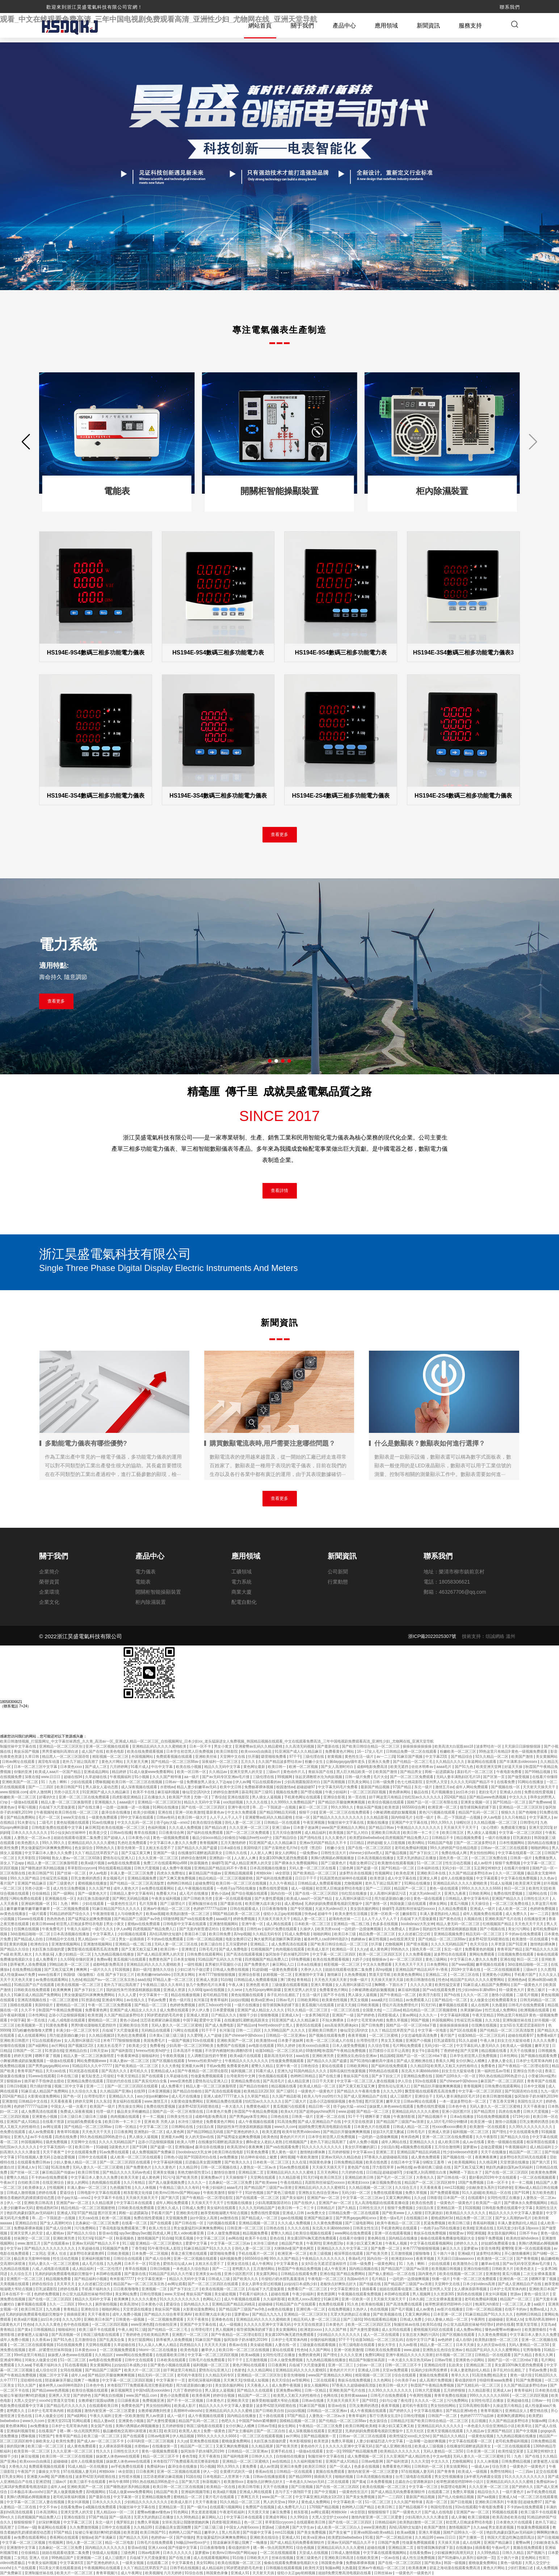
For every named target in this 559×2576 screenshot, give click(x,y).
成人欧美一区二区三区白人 (339, 2528)
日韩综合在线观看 (128, 2259)
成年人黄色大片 (126, 1889)
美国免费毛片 (154, 2041)
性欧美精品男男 (156, 2335)
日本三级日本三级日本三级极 (84, 2117)
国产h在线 (452, 1995)
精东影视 (301, 2512)
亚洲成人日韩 (293, 2213)
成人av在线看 (473, 2142)
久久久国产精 (100, 1889)
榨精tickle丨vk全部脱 (273, 1873)
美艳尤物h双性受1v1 (194, 2173)
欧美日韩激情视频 (498, 2097)
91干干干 (209, 2031)
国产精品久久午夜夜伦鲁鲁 (359, 2092)
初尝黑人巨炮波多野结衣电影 (340, 1889)
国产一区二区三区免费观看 (412, 1777)
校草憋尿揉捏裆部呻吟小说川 (449, 2305)
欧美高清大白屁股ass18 (454, 1747)
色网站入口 (212, 2299)
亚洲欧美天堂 (238, 2401)
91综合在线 (194, 2573)
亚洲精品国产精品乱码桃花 (419, 2152)
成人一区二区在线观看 (381, 2335)
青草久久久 (460, 2376)
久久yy (362, 1950)
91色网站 (181, 2512)
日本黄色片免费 (219, 2112)
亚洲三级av (281, 1828)
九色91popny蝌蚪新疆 (263, 1990)
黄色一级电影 (511, 2563)
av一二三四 (386, 1757)
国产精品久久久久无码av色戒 (126, 2173)
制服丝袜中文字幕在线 (18, 1747)
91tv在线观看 (204, 2041)
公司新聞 (338, 1572)
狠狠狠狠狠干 (379, 2512)
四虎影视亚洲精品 (127, 1797)
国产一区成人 (340, 2467)
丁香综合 (218, 1797)
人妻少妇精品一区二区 (73, 1955)
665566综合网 (414, 1808)
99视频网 (285, 1777)
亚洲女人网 (428, 1879)
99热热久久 (105, 1848)
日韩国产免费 (389, 2543)
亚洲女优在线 (238, 2264)
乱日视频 (479, 2421)
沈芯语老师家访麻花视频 (160, 2021)
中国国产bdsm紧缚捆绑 (258, 2421)
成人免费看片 (46, 1960)
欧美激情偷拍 (536, 2330)
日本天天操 (465, 2345)
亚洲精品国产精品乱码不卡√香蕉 (221, 1868)
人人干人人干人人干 (226, 1818)
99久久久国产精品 (25, 1879)
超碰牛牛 (325, 1914)
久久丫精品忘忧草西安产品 (97, 1853)
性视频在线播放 (240, 2203)
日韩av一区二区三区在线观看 (504, 1848)
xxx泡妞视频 (233, 1803)
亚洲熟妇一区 (220, 1858)
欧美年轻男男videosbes (301, 2132)
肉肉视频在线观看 (291, 1950)
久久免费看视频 (418, 1955)
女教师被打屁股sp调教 (96, 2401)
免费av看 (104, 1960)
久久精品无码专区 (267, 1934)
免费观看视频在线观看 (174, 1757)
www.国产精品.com (142, 2396)
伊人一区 (14, 2203)
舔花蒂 (246, 1792)
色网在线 (331, 2396)
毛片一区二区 (49, 1818)
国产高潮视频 (334, 1782)
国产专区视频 (301, 1909)
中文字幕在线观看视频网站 (432, 2244)
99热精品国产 (63, 2558)
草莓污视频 (27, 1808)
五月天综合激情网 (287, 1833)
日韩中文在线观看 (93, 2157)
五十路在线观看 (272, 2416)
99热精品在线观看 (384, 2071)
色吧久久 (229, 2421)
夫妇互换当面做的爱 (93, 1899)
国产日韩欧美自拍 (270, 2411)
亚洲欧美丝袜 (206, 1757)
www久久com (285, 2127)
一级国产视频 (179, 2041)
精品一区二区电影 (120, 2543)
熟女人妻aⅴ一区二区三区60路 (76, 1858)
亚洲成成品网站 (97, 1772)
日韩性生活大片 (334, 1853)
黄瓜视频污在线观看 (130, 1960)
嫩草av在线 (490, 2264)
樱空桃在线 (539, 2411)
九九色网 (114, 2264)
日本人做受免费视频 (349, 2046)
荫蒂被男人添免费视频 (28, 1965)
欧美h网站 (416, 1843)
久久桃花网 (488, 2163)
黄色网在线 (377, 2239)
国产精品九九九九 (267, 2315)
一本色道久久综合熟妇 (191, 2269)
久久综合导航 (379, 2046)
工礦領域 (241, 1572)
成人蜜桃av (293, 1904)
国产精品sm (246, 2026)
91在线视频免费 (69, 2345)
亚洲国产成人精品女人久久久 (134, 2010)
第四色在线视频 (470, 2294)
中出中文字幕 (162, 1767)
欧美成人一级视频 (518, 2046)
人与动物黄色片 (130, 1914)
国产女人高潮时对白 (337, 1767)
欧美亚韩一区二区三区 (32, 2452)
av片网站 (58, 2046)
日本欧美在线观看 (172, 2360)
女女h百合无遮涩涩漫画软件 (523, 2026)
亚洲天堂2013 (58, 2421)
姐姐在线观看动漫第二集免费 (78, 1838)
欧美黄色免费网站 (409, 1975)
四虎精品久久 (191, 2345)
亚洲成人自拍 (511, 1792)
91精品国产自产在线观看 (34, 1985)
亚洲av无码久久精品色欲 (341, 2157)
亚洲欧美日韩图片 (323, 2031)
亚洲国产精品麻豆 (32, 1884)
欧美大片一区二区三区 (142, 2370)
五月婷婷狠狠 (339, 2152)
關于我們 (302, 25)
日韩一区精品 (126, 2127)
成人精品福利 (315, 1833)
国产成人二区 (96, 1767)
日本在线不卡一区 (17, 2294)
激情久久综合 (163, 1970)
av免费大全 (316, 2213)
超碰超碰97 (306, 1787)
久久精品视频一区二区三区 (496, 1823)
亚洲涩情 (42, 2482)
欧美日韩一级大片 (193, 1818)
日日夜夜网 (123, 2132)
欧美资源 (392, 1808)
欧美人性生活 (160, 2228)
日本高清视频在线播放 (376, 1858)
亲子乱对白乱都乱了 (283, 1995)
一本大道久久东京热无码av (410, 2360)
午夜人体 (236, 1985)
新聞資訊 (428, 25)
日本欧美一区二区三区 (313, 1924)
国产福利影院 (122, 2051)
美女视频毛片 (114, 1879)
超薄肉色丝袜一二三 (345, 1919)
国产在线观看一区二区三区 (258, 2198)
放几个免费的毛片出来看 (206, 1985)
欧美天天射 (130, 2178)
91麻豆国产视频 (410, 1757)
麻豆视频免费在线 (387, 2183)
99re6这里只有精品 (30, 2355)
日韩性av (254, 1929)
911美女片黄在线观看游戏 (60, 2568)
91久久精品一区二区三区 (308, 2010)
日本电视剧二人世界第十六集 (227, 2477)
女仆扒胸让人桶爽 (471, 2061)
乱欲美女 (456, 2365)
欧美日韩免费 (220, 1934)
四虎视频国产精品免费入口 (407, 1838)
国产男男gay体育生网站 (249, 2117)
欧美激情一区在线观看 (530, 1939)
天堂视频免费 (176, 2218)
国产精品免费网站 (22, 1818)
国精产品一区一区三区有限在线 (433, 1803)
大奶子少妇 (361, 1960)
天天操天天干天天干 (460, 1828)
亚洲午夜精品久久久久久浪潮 (410, 2355)
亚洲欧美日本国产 (543, 2289)
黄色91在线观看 (309, 2026)
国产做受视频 (519, 1777)
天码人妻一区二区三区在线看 (313, 1868)
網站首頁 (260, 25)
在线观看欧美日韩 (171, 2355)
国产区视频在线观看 (169, 2061)
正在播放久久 (155, 1797)
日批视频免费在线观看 (516, 1955)
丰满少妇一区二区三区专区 (78, 2031)
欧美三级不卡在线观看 (97, 2330)
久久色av (547, 1879)
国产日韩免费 (372, 2026)
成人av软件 (483, 1863)
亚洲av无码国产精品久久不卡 (323, 1843)
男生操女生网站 (131, 2107)
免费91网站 (374, 2355)
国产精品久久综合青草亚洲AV (168, 2315)
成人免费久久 (516, 1914)
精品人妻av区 (104, 2421)
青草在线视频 (145, 1833)
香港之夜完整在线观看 (189, 2254)
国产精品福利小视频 (91, 2279)
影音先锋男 (490, 2249)
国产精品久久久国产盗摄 (197, 1848)
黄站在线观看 (332, 2066)
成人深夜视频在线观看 (139, 1787)
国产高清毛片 (274, 2081)
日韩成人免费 (193, 2208)
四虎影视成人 (389, 2015)
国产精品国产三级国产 (103, 2370)
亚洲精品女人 (516, 2411)
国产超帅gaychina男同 (317, 2112)
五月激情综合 (86, 2340)
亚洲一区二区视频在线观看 (107, 1747)
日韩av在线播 (121, 1833)
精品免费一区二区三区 (377, 1934)
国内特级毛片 (402, 1818)
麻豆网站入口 (283, 1965)
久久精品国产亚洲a (116, 2092)
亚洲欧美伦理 (187, 2213)
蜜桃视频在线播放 (93, 1884)
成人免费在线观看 (175, 2010)
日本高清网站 (47, 2512)
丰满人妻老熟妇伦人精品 (440, 1914)
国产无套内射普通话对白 (199, 1929)
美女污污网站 (519, 1929)
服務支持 (470, 25)
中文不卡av (48, 2507)
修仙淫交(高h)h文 (196, 1792)
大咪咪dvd (282, 2249)
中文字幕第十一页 (154, 1995)
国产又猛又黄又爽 (136, 1853)
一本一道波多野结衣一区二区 (463, 2102)
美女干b (418, 2051)
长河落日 (201, 2000)
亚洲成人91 (66, 2213)
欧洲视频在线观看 (535, 2010)
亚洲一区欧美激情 (189, 1813)
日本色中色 (457, 2107)
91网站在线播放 (531, 1782)
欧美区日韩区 (315, 2467)
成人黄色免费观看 (426, 2157)
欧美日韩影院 (227, 1752)
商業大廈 (241, 1592)
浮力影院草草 (383, 2168)
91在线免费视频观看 (493, 2117)
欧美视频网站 (465, 2163)
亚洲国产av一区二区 (324, 2198)
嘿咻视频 (102, 1782)
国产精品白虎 (216, 1828)
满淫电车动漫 (49, 1762)
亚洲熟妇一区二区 (149, 2132)
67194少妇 (522, 2117)
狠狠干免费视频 (508, 1863)
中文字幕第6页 (72, 2563)
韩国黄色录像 (320, 2163)
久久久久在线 (257, 1803)
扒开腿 (253, 1757)
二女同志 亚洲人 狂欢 (49, 2254)
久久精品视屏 (103, 2203)
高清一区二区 (437, 2502)
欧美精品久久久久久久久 (466, 2213)
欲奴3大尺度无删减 (389, 2132)
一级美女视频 (133, 2563)
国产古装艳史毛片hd (281, 1848)
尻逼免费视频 (435, 2223)
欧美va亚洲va (262, 2000)
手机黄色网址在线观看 (302, 1797)
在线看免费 (506, 1782)
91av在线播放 (103, 1823)
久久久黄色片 (336, 1838)
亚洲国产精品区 (500, 2431)
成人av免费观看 (41, 2132)
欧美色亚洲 (405, 1873)
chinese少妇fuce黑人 (366, 1853)
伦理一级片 (425, 1818)
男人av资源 (155, 2416)
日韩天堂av (99, 2051)
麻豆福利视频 (168, 1792)
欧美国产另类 (180, 1797)
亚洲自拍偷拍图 (476, 2269)
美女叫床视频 (496, 2294)
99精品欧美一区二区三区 (70, 1965)
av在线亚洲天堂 (403, 1939)
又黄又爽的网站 (399, 2198)
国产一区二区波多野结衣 (476, 1843)
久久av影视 (408, 2345)
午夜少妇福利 (336, 1792)
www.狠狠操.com (14, 1792)
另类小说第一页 (38, 1889)
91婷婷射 (504, 2188)
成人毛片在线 (93, 2264)
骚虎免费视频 (57, 2142)
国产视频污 (536, 2553)
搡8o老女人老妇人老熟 (264, 2142)
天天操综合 (480, 1904)
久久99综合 (300, 2517)
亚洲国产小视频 (418, 2041)
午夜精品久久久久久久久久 (419, 1828)
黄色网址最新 (254, 1767)
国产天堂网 (469, 2051)
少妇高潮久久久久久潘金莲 (427, 2517)
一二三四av (391, 2010)
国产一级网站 (64, 1894)
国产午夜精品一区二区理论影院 (524, 2066)
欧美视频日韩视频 (447, 2269)
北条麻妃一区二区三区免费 (231, 2183)
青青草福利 (219, 2000)
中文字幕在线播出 (429, 2411)
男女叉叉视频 (392, 2041)
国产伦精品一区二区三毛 (413, 1762)
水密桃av (167, 1787)
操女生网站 (287, 2426)
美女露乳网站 (267, 2274)
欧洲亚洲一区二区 (443, 1808)
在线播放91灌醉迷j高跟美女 (200, 1853)
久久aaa (24, 2365)
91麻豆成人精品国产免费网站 (487, 1985)
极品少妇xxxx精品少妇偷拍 (214, 1838)
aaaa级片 (127, 1803)
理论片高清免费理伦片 (400, 2005)
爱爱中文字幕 (210, 2021)
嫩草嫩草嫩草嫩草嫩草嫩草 (29, 1909)
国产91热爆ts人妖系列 (456, 2558)
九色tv (76, 1980)
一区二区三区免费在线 (489, 1858)
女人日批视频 (394, 1843)
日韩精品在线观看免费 (299, 2274)
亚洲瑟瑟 (335, 2431)
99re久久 (85, 2305)
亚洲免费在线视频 (205, 2441)
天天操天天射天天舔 (387, 1980)
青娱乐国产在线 (321, 1772)
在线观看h (476, 2198)
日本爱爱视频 (224, 2010)
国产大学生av (303, 2528)
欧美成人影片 (318, 1950)
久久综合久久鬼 (84, 2092)
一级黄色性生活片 (122, 1904)
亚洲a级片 (466, 2254)
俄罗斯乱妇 (125, 2523)
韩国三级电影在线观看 (102, 2335)
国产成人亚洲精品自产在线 (366, 2097)
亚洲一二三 (95, 2086)
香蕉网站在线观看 (65, 2538)
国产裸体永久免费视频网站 (296, 1863)
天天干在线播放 (523, 2051)
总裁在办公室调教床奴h (414, 2482)
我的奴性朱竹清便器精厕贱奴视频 (450, 1929)
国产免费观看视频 (445, 2193)
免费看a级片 (547, 2036)
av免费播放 (229, 2157)
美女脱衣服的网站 (365, 1909)
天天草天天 (66, 2284)
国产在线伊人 (305, 2203)
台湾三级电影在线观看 (357, 2345)
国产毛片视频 (402, 2310)
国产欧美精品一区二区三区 (315, 1873)
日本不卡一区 (135, 2264)
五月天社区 (415, 2431)
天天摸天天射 (259, 2512)
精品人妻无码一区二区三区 (458, 1924)
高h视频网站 (96, 2492)
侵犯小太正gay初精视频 (283, 1914)
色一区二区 (253, 2523)
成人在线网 (480, 2005)
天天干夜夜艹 (54, 2152)
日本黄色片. (335, 2325)
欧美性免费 (9, 1848)
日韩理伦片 (529, 1823)
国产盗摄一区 (367, 1868)
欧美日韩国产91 (69, 1787)
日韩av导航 (444, 2360)
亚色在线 (277, 2239)
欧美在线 (517, 2517)
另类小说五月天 (67, 1792)
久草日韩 (32, 1757)
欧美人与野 (186, 2142)
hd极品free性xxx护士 (256, 1838)
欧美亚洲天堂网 (489, 1767)
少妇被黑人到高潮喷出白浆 (425, 2173)
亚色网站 (529, 2558)
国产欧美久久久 (237, 2163)
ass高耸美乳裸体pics (341, 2026)
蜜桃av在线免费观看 (144, 1924)
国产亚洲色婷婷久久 (243, 2132)
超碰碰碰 (266, 2305)
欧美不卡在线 (144, 1792)
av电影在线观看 (261, 2046)
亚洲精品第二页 (251, 2173)
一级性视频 (193, 1965)
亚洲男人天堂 (60, 2396)
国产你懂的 (185, 2538)
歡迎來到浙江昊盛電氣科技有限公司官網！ (94, 7)
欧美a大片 (289, 2112)
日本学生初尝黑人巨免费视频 (190, 1752)
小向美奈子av (405, 2381)
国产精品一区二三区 (151, 2005)
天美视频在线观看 (15, 2284)
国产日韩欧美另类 (198, 1899)
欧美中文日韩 (231, 1787)
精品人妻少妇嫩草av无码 (197, 1787)
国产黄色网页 (303, 2249)
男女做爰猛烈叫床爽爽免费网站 (47, 1848)
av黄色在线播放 (13, 1914)
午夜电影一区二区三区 (326, 2279)
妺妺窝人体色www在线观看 (391, 2107)
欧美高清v (500, 2517)
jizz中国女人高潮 (204, 2218)
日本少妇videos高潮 (479, 2284)
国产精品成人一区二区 (260, 2218)
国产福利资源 (397, 2462)
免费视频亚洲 (153, 2401)
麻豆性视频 (378, 1939)
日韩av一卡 (540, 2401)
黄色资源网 (326, 2294)
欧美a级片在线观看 (246, 2056)
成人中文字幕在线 (402, 1879)
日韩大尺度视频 (147, 1868)
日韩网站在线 (182, 2127)
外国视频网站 (142, 1757)
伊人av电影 (493, 1818)
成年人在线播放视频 (457, 1879)
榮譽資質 (49, 1582)
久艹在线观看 (25, 2568)
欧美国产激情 (522, 1757)
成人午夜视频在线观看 (196, 1889)
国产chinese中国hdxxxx (244, 2036)
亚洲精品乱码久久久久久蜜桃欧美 (160, 1747)
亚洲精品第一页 (450, 2208)
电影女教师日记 (362, 1863)
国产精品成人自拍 (29, 1939)
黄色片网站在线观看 (249, 2365)
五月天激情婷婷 (233, 1843)
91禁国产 (45, 2436)
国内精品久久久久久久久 (105, 2548)
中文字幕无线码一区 (56, 2147)
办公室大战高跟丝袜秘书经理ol (87, 2294)
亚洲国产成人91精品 (24, 2122)
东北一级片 (423, 1787)
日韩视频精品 (44, 2330)
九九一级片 (550, 2092)
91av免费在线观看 (115, 2152)
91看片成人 (140, 1767)
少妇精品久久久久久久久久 (339, 2335)
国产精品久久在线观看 (255, 2391)
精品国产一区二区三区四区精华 (430, 2183)
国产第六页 (541, 2163)
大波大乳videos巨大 (425, 1894)
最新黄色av (215, 1813)
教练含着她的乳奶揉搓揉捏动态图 (27, 2198)
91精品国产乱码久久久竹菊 (220, 1960)
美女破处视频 (225, 2294)
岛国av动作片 (358, 2279)
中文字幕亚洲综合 (345, 2289)
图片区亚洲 (374, 2102)
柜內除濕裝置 (150, 1602)
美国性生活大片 (530, 2102)
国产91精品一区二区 (510, 1803)
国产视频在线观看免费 (327, 2036)
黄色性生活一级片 (360, 1757)
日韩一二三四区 (249, 2031)
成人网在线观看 (279, 1924)
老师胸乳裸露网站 (512, 2416)
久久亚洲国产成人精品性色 (408, 2457)
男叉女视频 (359, 2000)
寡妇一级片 (142, 1970)
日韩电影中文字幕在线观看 (185, 1924)
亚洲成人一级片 (483, 1909)
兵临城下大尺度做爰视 (57, 1808)
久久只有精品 (515, 1818)
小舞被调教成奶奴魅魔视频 (395, 1813)
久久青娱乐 (44, 1955)
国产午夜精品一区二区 (398, 1995)
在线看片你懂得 (545, 1777)
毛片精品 (379, 2279)
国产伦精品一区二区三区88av (175, 1762)
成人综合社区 (46, 2370)
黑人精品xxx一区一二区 (97, 1939)
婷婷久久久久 (467, 2244)
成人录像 (458, 2517)
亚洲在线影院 (238, 1797)
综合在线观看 (405, 2376)
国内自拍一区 (281, 1894)
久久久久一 (428, 2015)
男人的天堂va (274, 2502)
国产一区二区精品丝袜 (394, 2538)
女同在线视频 (71, 2370)
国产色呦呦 (528, 1813)
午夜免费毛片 (53, 1929)
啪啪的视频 (344, 2477)
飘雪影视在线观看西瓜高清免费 (93, 1950)
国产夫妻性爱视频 (270, 1899)
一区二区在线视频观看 (502, 1970)
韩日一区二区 (515, 1889)
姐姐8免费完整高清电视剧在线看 (325, 2127)
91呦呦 (44, 1858)
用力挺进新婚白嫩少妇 (393, 1899)
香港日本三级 (195, 1934)
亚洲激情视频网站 (224, 1924)
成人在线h (464, 2340)
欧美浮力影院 (430, 1995)
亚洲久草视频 (322, 1985)
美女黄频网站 (547, 1757)
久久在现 (299, 2163)
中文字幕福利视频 (455, 2015)
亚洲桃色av (517, 1980)
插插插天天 (323, 2477)
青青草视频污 (491, 2411)
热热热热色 (56, 1919)
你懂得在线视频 (13, 2046)
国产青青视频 (527, 2259)
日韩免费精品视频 (349, 2163)
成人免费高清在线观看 (289, 1944)
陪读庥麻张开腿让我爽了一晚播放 (72, 2381)
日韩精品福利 (386, 2523)
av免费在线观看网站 (158, 1889)
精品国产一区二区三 (411, 1889)
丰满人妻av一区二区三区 (129, 2061)
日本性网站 (37, 2015)
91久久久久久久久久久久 (322, 2147)
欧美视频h (153, 2573)
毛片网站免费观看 (407, 2046)
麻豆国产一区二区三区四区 (502, 2081)
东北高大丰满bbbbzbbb (420, 2071)
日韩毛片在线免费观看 (527, 2005)
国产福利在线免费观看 (205, 1833)
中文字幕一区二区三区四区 (521, 1833)
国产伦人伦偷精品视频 (456, 2497)
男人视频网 (422, 2294)
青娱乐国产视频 (27, 1752)
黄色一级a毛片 (391, 2218)
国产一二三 (221, 2269)
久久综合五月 (406, 2188)
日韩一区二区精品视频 (205, 1939)
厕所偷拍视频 (106, 2305)
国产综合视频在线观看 (250, 1894)
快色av (310, 1914)
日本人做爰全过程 (50, 2416)
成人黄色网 (379, 1950)
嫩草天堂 (542, 2046)
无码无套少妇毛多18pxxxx (517, 2228)
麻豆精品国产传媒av (205, 1873)
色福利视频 (157, 1828)
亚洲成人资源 (207, 1980)
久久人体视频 (145, 2188)
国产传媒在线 (370, 2284)
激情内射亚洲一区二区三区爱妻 (110, 2411)
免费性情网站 (501, 2472)
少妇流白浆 (205, 2127)
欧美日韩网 (354, 2426)
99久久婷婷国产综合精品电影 (454, 1848)
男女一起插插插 (132, 1939)
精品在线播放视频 (186, 1995)
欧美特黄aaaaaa (354, 2396)
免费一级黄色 (214, 2431)
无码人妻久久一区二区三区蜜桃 (177, 2026)
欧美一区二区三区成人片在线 (330, 2041)
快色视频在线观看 (274, 2076)
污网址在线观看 (186, 2031)
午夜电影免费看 (509, 1772)
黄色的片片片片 (293, 2137)
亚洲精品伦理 (435, 2365)
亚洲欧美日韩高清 (386, 1833)
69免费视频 (301, 1960)
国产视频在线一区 (506, 1787)
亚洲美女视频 (164, 2173)
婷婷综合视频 (224, 2396)
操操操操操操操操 (418, 1747)
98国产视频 (420, 2021)
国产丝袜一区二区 (72, 1873)
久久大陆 (493, 2021)
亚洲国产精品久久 (507, 1899)
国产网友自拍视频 (109, 2396)
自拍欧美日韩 (29, 2183)
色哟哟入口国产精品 (358, 2507)
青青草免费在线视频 (451, 2396)
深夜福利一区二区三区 (220, 1762)
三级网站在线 (536, 1894)
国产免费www (540, 1803)
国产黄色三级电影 (281, 2193)
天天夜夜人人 (258, 2386)
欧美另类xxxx (328, 1929)
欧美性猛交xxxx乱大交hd (409, 2436)
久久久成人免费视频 (185, 1828)
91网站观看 (81, 2421)
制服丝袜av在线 (407, 2325)
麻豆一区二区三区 (314, 1808)
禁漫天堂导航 (380, 1975)
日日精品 (357, 1843)
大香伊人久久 (311, 1970)
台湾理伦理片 (367, 2041)
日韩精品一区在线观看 (282, 1823)
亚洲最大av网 (192, 2066)
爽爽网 (82, 1970)
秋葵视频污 (212, 2482)
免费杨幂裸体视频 (259, 1787)
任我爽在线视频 (27, 1929)
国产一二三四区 (41, 1787)
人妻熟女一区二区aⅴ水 (32, 1838)
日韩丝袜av (383, 2573)
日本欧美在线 (546, 2391)
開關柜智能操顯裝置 (158, 1592)
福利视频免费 (231, 2259)
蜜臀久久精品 (262, 2066)
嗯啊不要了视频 (48, 2056)
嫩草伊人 (209, 2350)
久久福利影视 (274, 2299)
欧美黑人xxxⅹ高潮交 (305, 2299)
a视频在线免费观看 (101, 2507)
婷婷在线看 (48, 2193)
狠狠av (87, 2538)
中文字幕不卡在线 (109, 2198)
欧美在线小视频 (189, 1767)
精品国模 (387, 2056)
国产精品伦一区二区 (451, 2000)
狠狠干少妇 (308, 1813)
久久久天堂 (420, 2462)
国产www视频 (462, 1965)
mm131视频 (453, 2188)
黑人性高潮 (231, 2533)
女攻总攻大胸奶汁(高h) (421, 2335)
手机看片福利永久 (96, 2289)
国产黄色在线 (450, 1919)
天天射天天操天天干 (539, 1787)
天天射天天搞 (263, 2573)
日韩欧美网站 (480, 1894)
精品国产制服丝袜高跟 (367, 2360)
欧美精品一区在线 (497, 2193)
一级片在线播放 (498, 1838)
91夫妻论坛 (27, 1823)
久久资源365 (444, 2294)
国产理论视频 (311, 1792)
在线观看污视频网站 (226, 2507)
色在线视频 (379, 2310)
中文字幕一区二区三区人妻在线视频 (366, 2081)
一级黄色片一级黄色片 (316, 2092)
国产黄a (24, 2330)
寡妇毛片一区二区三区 (475, 1772)
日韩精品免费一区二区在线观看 (412, 1752)
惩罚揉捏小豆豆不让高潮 (389, 2051)
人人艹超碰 (213, 2036)
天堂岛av (548, 2325)
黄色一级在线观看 (444, 1889)
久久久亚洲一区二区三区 (249, 1828)
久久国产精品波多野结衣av (280, 1762)
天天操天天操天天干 (274, 1919)
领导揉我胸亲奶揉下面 (478, 1808)
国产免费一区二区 (386, 2249)
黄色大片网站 (112, 1762)
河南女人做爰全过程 (41, 2360)
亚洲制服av (184, 2147)
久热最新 (499, 2005)
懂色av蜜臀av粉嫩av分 (503, 2330)
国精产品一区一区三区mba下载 (411, 2026)
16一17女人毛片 (370, 1752)
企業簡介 (49, 1572)
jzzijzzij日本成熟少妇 (301, 2284)
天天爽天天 (232, 2381)
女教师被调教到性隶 (155, 2411)
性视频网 (57, 2188)
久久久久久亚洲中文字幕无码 (268, 2325)
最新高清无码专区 (279, 2056)
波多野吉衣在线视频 (356, 1873)
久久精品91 (419, 2066)
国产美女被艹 (340, 2533)
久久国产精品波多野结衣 (124, 2015)
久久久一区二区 (476, 1995)
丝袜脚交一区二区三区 (32, 2239)
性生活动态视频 (458, 1863)
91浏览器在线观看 (84, 2071)
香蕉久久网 (445, 2061)
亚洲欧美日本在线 (432, 1873)
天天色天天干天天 (529, 1924)
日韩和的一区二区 (429, 2467)
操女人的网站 (286, 1853)
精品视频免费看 (469, 1838)
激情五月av (444, 1787)
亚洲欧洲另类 (323, 2056)
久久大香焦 (170, 2066)
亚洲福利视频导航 (96, 2259)
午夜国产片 (27, 2472)
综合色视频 (305, 2548)
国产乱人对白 (357, 1833)
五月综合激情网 (447, 2147)
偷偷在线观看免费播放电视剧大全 (448, 2239)
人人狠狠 (415, 2213)
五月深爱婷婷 (237, 1944)
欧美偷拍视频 (372, 2305)
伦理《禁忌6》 (312, 1848)
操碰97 (217, 1863)
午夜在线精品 (291, 2183)
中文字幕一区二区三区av (362, 2198)
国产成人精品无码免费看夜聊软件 (398, 2492)
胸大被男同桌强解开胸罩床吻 (278, 1939)
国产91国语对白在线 (522, 2092)
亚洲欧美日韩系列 (490, 2502)
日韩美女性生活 (180, 2117)
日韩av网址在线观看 (18, 1762)
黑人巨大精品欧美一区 (355, 1772)
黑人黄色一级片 (285, 2152)
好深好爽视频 (49, 2523)
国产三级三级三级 (209, 2528)
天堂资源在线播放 (515, 2163)
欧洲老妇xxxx (359, 2183)
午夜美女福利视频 (166, 1899)
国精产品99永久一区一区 (456, 2076)
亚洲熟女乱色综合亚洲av (357, 2056)
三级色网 (346, 1868)
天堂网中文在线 (233, 1757)
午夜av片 (8, 2183)
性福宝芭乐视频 (55, 1879)
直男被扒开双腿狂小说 (223, 1965)
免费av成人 (539, 2310)
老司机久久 (139, 2071)
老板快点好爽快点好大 (338, 2284)
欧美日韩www (43, 1924)
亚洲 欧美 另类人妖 (160, 2122)
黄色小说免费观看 (175, 2396)
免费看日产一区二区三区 (307, 2289)
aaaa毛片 (444, 1767)
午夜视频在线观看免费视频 (360, 2294)
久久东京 (103, 2102)
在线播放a (464, 2548)
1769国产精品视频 (324, 2507)
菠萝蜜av (470, 2147)
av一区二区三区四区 (406, 1960)
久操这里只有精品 (508, 2406)
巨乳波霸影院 (445, 2041)
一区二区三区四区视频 (368, 1792)
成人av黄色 (425, 2310)
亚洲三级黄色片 (309, 2558)
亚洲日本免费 (291, 2467)
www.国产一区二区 (278, 2497)
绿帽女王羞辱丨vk (438, 2163)
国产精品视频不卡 (433, 2117)
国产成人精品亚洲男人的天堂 (248, 1863)
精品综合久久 (489, 2492)
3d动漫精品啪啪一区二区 (30, 1934)
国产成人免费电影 (234, 1950)
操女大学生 (387, 2345)
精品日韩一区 (319, 2107)
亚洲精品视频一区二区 (257, 2223)
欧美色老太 (525, 2269)
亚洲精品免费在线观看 (85, 2081)
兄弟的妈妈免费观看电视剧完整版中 (333, 1904)
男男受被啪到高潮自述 (60, 1752)
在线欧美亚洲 (367, 2558)
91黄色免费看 (57, 2026)
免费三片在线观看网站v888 (165, 1863)
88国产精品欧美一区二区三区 (237, 1914)
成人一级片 (176, 2416)
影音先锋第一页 (130, 1848)
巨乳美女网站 (359, 1782)
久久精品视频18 (102, 2036)
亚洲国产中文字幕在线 (410, 1823)
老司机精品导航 (216, 1995)
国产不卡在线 (334, 1995)
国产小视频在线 (493, 1929)
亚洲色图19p (333, 2244)
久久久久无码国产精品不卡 (472, 1782)
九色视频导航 (121, 2188)
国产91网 (140, 2147)
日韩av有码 (166, 1818)
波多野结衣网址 (489, 2254)
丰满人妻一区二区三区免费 (132, 1873)
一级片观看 (38, 1914)
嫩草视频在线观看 (491, 1965)
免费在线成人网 (454, 1853)
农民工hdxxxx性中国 (215, 2005)
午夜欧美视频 (174, 2056)
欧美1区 (170, 2431)
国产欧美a (433, 2563)
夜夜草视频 (357, 2036)
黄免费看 (250, 2467)
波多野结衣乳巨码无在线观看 (524, 2157)
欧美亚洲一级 (481, 2122)
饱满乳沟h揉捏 (487, 2305)
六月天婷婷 (173, 2573)
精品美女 (500, 2376)
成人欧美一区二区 (513, 1909)
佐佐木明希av (422, 1767)
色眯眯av (358, 1939)
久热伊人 (360, 2310)
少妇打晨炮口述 (521, 2568)
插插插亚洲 (76, 2315)
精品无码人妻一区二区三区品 (317, 2320)
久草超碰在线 (96, 1777)
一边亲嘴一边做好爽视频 (426, 2441)
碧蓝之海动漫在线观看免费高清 (455, 2568)
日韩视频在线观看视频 (284, 2568)
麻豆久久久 (452, 2249)
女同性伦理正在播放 (504, 2198)
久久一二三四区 (62, 2305)
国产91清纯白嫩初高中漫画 (372, 2061)
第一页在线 (357, 1797)
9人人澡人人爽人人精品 (157, 2345)
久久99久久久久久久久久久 (531, 2127)
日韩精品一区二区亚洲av (286, 2036)
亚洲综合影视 (334, 1797)
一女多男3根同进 (316, 2015)
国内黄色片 (427, 2274)
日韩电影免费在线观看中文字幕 (57, 1828)
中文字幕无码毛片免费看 (338, 1787)
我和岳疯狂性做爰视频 (348, 2071)
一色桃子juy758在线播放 (237, 1889)
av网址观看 (52, 2127)
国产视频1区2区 (81, 2046)
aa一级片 (192, 1777)
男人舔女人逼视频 (363, 1995)
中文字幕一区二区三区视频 (24, 2543)
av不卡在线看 (41, 2137)
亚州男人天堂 (437, 1782)
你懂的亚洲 (23, 1772)
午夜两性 (313, 2244)
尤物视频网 (353, 1884)
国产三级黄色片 (334, 1863)
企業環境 (49, 1592)
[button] (44, 268)
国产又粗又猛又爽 (59, 1970)
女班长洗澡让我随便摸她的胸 (186, 2523)
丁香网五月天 (248, 2497)
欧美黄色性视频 (335, 2000)
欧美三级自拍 (212, 1944)
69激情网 (170, 1919)
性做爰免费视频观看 (288, 2061)
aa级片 (540, 2305)
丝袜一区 (303, 1818)
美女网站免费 (126, 2294)
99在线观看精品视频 (115, 1868)
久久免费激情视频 (85, 2528)
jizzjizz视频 (240, 2000)
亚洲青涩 (189, 1950)
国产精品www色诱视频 (488, 1797)
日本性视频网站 (512, 1843)
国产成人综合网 (59, 2228)
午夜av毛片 (501, 2548)
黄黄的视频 (18, 1944)
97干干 (294, 1757)
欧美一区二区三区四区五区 (381, 1955)
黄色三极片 (536, 1990)
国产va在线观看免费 (197, 1919)
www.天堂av (174, 2294)
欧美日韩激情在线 (421, 1980)
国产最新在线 (328, 1747)
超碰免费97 (533, 2502)
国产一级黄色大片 (93, 1894)
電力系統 (241, 1582)
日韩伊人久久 (262, 2457)
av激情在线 (229, 2218)
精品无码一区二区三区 (484, 1934)
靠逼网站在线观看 (482, 1762)
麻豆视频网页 (122, 2391)
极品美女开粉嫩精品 (134, 2112)
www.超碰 (346, 2112)
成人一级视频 (302, 1889)
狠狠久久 (509, 1813)
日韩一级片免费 (358, 1777)
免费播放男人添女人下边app (209, 1782)
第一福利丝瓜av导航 (494, 2071)
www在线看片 (49, 1975)
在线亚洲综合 (53, 2183)
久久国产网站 (320, 2350)
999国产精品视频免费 (360, 2452)
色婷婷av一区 (162, 2538)
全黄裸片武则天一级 (236, 2472)
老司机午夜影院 (190, 2376)
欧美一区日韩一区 (192, 1772)
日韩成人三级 (219, 2279)
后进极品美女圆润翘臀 (203, 2163)
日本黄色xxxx (71, 1767)
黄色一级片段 (180, 2000)
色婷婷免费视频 (543, 1909)
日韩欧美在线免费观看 (32, 1990)
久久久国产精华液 (167, 1777)
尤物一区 (201, 1797)
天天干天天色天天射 (17, 1980)
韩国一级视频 (455, 2563)
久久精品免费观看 (453, 1909)
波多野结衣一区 (489, 1747)
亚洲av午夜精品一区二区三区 (167, 1909)
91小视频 (142, 1777)
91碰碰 (101, 2147)
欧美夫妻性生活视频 (352, 1914)
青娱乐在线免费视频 (430, 2234)
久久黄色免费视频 (328, 2223)
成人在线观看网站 (32, 2036)
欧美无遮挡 (399, 1767)
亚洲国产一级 (164, 1853)
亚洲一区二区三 (341, 2365)
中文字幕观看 (487, 1879)
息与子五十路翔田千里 (293, 2492)
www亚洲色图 (181, 2081)
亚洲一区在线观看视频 (233, 1899)
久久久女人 (548, 1975)
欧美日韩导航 (89, 2173)
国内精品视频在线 (364, 2269)
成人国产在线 (92, 1752)
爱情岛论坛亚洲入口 (119, 1858)
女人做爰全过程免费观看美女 (494, 2000)
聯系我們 (510, 7)
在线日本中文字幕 (406, 2163)
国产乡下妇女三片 (424, 1853)
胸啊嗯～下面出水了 (391, 1985)
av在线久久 (136, 2000)
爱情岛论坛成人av (178, 2264)
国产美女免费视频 (361, 2497)
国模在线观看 (21, 2005)
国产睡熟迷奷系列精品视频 (43, 1868)
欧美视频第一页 (30, 2026)
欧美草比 (525, 2426)
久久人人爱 (127, 1995)
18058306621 (454, 1582)
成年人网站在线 (394, 2142)
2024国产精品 (455, 1797)
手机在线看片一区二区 (257, 2254)
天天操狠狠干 (237, 2178)
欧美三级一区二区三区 (102, 2436)
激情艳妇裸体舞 (543, 1944)
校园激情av (285, 1787)
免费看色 (157, 2046)
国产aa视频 (487, 2497)
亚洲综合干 (424, 2097)
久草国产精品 (258, 2097)
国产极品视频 (396, 1853)
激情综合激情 (225, 2173)
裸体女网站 (438, 1904)
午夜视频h (44, 1813)
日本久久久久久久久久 (30, 1833)
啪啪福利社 (151, 2056)
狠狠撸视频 (270, 2015)
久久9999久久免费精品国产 (293, 1803)
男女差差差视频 (204, 2512)
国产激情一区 (376, 1904)
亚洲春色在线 (222, 2320)
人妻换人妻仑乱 (501, 2061)
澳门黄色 (287, 1980)
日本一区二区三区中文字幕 (36, 1767)
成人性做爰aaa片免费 (18, 1975)
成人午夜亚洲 (335, 2269)
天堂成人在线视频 (314, 2553)
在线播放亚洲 (535, 1919)
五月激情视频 (402, 2254)
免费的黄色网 (309, 2355)
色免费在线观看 (13, 2132)
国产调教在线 (62, 2477)
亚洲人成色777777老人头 (224, 2097)
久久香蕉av (41, 2340)
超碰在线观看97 (521, 2036)
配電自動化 (244, 1602)
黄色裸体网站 (400, 1792)
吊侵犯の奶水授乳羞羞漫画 (283, 2279)
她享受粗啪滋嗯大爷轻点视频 (225, 2213)
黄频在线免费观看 (434, 2376)
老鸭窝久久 (241, 2269)
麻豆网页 (92, 1828)
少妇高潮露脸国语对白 (302, 1782)
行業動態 (338, 1582)
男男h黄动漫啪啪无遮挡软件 (94, 2026)
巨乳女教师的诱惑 (86, 1879)
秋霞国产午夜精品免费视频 (60, 2010)
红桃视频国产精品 (498, 1924)
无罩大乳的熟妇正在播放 (416, 1858)
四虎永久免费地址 (172, 1873)
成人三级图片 (401, 2097)
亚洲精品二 (259, 1944)
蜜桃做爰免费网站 (237, 2441)
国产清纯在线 (311, 1838)
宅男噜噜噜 (532, 2350)
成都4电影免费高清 (372, 1767)
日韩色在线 (280, 2117)
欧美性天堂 (538, 1889)
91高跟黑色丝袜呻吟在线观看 (344, 1879)
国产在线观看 (153, 2076)
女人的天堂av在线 (200, 2137)
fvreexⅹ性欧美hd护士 (153, 2051)
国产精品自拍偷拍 (254, 2086)
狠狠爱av (457, 2234)
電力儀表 (145, 1572)
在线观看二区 (439, 2492)
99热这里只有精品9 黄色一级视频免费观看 (514, 1752)
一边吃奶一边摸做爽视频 (361, 1929)
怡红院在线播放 (354, 1894)
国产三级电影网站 (360, 2223)
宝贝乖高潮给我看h (475, 2406)
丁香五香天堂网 (502, 2102)
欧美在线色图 (377, 2163)
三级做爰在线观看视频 (290, 1985)
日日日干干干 (306, 1879)
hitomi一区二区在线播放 (158, 2350)
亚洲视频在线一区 (60, 1899)
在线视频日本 (417, 2218)
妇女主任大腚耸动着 (514, 2041)
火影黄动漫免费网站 (44, 2097)
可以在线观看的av (267, 1782)
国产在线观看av (56, 2244)
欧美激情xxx (266, 2041)
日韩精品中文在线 (61, 1939)
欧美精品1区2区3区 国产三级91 (269, 2092)
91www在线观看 (31, 1919)
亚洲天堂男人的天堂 (247, 1772)
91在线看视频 (76, 2365)
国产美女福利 (293, 2198)
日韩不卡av (528, 2234)
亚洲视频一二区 (155, 2289)
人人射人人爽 (261, 1853)
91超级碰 (259, 1970)
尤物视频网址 (463, 2462)
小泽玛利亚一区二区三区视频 (151, 2441)
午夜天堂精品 (483, 2015)
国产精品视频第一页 (320, 2436)
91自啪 (226, 1980)
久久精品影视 (377, 1818)
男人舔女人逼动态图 (102, 1787)
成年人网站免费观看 (472, 1787)
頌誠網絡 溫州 (500, 1636)
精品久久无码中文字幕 (222, 1767)
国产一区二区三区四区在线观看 (133, 2086)
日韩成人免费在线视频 (231, 1970)
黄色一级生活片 (537, 2294)
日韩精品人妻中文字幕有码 (132, 1894)
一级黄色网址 (385, 2264)
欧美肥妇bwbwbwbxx (366, 1838)
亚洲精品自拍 (76, 2051)
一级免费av (309, 1853)
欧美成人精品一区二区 (318, 2086)
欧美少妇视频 (144, 1813)
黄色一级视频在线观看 (506, 2142)
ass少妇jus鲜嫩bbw (153, 2097)
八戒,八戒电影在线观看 (67, 2021)
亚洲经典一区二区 (514, 2279)
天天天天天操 (215, 2345)
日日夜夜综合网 (172, 1833)
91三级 (43, 2168)
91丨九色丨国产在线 (524, 2457)
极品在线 (421, 1792)
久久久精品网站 (260, 2370)
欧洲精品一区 (343, 1950)
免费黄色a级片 (258, 2107)
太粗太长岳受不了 (161, 1848)
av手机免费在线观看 (128, 2467)
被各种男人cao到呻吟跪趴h (326, 1939)
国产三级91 (264, 1792)
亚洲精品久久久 (122, 2097)
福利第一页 (485, 2558)
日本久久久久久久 (107, 2502)
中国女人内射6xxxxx (243, 2528)
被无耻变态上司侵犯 (98, 2076)
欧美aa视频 (155, 1914)
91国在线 (193, 2477)
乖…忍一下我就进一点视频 (274, 1808)
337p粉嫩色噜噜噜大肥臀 (33, 2031)
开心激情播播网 (517, 2254)
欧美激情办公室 (466, 2264)
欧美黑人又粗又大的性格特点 (454, 2066)
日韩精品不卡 (443, 1838)
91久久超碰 (468, 2041)
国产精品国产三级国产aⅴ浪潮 (400, 2122)
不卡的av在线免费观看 (523, 1934)
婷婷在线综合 (43, 2284)
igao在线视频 (214, 1990)
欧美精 (468, 2228)
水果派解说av (471, 2010)
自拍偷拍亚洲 (166, 2325)
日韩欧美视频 (368, 2005)
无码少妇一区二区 (457, 1868)
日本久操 (416, 2299)
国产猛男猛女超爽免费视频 (90, 1919)
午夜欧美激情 (308, 2157)
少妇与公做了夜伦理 (396, 2401)
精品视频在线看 (494, 2051)
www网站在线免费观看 (353, 2234)
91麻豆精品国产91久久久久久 (116, 1909)
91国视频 (122, 1970)
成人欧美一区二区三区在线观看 (136, 2157)
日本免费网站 (437, 1965)
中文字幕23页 (437, 1757)
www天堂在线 (75, 1818)
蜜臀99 (507, 2249)
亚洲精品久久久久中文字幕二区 (343, 2249)
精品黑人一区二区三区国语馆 (66, 1757)
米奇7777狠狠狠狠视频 (217, 1975)
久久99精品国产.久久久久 (285, 2031)
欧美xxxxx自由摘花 (257, 1752)
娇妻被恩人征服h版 (33, 2335)
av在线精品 (281, 2462)
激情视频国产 (148, 2239)
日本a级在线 (230, 1848)
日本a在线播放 (309, 1965)
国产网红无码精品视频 (131, 1899)
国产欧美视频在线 (388, 2315)
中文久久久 (518, 1797)
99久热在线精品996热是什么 (502, 2076)
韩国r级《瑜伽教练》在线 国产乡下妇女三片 (99, 1975)
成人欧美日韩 (449, 2142)
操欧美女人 (44, 2441)
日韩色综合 (310, 2066)
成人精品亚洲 (298, 2081)
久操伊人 (307, 1929)
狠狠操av (379, 1960)
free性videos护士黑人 (276, 2026)
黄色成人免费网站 (316, 2502)
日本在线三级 (67, 2076)
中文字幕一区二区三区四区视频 (213, 2355)
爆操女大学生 (49, 2472)
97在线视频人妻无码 (34, 2157)
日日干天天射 (323, 2081)
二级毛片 (46, 1823)
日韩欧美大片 (503, 2269)
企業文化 (49, 1602)
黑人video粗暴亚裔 (189, 2234)
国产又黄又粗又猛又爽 (140, 1950)
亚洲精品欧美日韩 (360, 2178)
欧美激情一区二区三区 (495, 2259)
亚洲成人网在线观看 (256, 2492)
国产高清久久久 (114, 2071)
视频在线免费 (287, 1792)
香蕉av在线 (238, 2345)
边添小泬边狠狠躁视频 (67, 2015)
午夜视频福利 (121, 1777)
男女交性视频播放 (449, 2477)
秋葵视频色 (199, 1863)
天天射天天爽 (137, 1762)
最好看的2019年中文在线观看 (493, 2178)
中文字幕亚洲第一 (152, 2279)
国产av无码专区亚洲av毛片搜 (226, 1777)
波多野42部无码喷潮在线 (489, 1939)
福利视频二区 (242, 2071)
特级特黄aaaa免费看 (496, 2381)
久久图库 (548, 1970)
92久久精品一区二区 (492, 1757)
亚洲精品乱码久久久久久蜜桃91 (320, 2188)
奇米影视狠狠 (300, 2441)
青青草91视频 (68, 2132)
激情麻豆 (334, 1975)
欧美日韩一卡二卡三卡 (421, 1833)
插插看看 (370, 2289)
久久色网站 (382, 2381)
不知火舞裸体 (333, 2021)
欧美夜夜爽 (418, 2568)
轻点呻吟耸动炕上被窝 (259, 2157)
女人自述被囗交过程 (415, 1934)
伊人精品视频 (183, 2436)
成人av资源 (269, 2467)
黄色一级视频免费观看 (171, 1838)
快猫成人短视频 (256, 2381)
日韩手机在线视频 (185, 2568)
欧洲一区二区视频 (304, 1767)
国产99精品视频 (538, 1772)
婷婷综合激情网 (226, 1792)
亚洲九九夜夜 (455, 1894)
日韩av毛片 (285, 2000)
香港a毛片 (356, 2259)
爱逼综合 (67, 2193)
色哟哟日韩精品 (180, 1884)
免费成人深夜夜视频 (77, 2112)
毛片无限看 (148, 1904)
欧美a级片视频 (93, 1863)
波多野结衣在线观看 (450, 1955)
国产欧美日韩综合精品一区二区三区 (371, 1747)
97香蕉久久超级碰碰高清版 (386, 2157)
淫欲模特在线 (31, 2381)
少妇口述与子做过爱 (194, 1970)
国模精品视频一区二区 (298, 2421)
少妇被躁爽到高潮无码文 (454, 2553)
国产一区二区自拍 (271, 2431)
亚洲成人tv (290, 2015)
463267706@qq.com (462, 1592)
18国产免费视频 (471, 2183)
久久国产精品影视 (287, 2097)
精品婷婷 (119, 1772)
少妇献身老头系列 (481, 2188)
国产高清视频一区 (66, 2335)
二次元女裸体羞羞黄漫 (444, 2299)
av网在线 (404, 2168)
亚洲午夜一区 (252, 1924)
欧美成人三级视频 (430, 2447)
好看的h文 (47, 1797)
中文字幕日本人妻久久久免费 (174, 1843)
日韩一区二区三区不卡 (403, 2365)
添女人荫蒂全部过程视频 (261, 2284)
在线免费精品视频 (27, 1970)
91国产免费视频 (529, 2381)
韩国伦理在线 (441, 2507)
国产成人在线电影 (439, 2512)
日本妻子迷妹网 (306, 1828)
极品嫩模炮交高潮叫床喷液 (125, 2431)
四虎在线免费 (510, 2112)
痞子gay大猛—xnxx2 (173, 1823)
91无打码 (429, 2005)
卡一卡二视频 (153, 2117)
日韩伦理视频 (151, 2294)
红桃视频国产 (262, 1950)
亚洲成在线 (485, 2228)
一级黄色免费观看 (103, 1818)
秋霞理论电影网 (454, 2487)
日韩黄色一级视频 (130, 2320)
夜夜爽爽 (256, 2147)
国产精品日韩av (382, 1828)
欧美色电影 (115, 1752)
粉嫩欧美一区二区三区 (458, 1752)
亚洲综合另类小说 (528, 2071)
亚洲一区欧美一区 (385, 1914)
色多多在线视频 (386, 1924)
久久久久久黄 (421, 1985)
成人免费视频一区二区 (365, 2457)
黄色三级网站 (436, 1960)
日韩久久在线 (236, 1853)
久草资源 (499, 1944)
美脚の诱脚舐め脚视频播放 (333, 1858)
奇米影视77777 (122, 2279)
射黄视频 (335, 1757)
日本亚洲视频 (159, 2092)
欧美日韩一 (277, 1767)
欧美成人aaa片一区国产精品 (58, 1772)
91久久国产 (27, 2386)
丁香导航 (138, 2249)
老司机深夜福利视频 (205, 2381)
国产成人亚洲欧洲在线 (415, 2061)
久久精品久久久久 (451, 1762)
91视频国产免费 (115, 2249)
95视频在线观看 (505, 2512)
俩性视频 (287, 2157)
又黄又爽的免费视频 (232, 2447)
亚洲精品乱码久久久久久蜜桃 (92, 1843)
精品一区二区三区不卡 (161, 2457)
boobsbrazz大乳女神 (417, 1924)
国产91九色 (464, 1767)
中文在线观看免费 (524, 2132)
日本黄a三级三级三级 (167, 2036)
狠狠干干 (235, 2193)
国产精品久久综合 (15, 1950)
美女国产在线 (102, 2426)
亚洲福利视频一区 (36, 1904)
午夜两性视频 (420, 2396)
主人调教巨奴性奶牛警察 (207, 2056)
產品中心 (344, 25)
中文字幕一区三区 (424, 2487)
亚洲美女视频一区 (476, 1803)
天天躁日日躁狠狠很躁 (523, 1747)
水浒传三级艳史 (191, 2122)
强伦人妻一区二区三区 (243, 1823)
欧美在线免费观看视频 (145, 1752)
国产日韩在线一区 (452, 2178)
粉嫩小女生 (314, 1762)
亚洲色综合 (90, 2310)
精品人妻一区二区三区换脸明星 (67, 1803)
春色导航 (355, 2102)
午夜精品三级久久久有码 (163, 1985)
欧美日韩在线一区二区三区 (77, 1813)
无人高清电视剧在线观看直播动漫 (382, 2203)
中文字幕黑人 (540, 1818)
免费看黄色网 (96, 2010)
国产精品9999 (300, 2477)
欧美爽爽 (122, 2299)
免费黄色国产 (160, 1960)
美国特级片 (252, 1848)
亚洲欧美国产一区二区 (20, 1782)
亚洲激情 (9, 2102)
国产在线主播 (89, 1808)
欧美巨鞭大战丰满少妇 (263, 1904)
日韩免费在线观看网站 (205, 1955)
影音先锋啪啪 (294, 2376)
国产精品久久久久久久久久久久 (339, 1818)
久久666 (66, 1960)
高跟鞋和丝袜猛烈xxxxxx (415, 1909)
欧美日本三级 (345, 1934)
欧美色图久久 (28, 1843)
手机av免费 (157, 2000)
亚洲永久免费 (379, 1762)
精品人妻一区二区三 (310, 1919)
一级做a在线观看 (24, 1803)
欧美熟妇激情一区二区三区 (188, 1914)
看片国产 (8, 1884)
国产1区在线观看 (464, 2031)
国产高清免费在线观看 (404, 2305)
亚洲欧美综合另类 (134, 2026)
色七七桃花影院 (410, 1782)
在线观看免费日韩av (34, 2163)
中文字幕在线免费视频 (519, 1879)
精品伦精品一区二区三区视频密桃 (226, 1879)
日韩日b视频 (17, 2086)
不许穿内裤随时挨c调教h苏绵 (229, 2051)
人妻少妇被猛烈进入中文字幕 (380, 2441)
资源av (414, 1929)
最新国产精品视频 (376, 1787)
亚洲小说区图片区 (457, 2112)
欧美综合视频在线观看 (386, 1803)
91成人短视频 (501, 1884)
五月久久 (248, 1762)
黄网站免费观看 (482, 1955)
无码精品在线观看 (156, 2031)
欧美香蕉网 (201, 2396)
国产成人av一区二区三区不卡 (101, 2441)
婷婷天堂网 (23, 2056)
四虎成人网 (162, 2234)
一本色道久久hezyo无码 (305, 2482)
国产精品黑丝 (485, 2112)
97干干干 (346, 2340)
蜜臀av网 (523, 2543)
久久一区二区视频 (510, 1873)
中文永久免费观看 (242, 1813)
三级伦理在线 (313, 1757)
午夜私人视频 (396, 2244)
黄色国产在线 (359, 2168)
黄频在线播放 (378, 1823)
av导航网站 (301, 2381)
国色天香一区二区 (454, 1858)
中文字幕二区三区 (154, 2127)
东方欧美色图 (543, 2193)
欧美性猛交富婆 (448, 1985)
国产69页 (369, 2401)
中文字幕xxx (363, 2152)
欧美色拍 (270, 2137)
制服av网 (538, 2421)
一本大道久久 (233, 2107)
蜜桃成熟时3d (47, 2208)
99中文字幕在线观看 (138, 1818)
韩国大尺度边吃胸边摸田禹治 (511, 2538)
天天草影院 (27, 1858)
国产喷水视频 (417, 1944)
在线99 (140, 2092)
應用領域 (386, 25)
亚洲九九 (284, 2071)
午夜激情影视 (104, 1914)
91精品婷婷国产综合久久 (70, 1914)
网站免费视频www (92, 2061)
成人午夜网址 (263, 2264)
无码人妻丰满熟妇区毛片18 (458, 1777)
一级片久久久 (103, 1929)
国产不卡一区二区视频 (185, 2401)
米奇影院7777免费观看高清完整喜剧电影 (140, 2386)
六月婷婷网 (119, 1767)
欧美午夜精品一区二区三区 (399, 2223)
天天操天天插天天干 (329, 2168)
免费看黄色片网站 (340, 1752)
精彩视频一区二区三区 (111, 1757)
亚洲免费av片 (212, 2178)
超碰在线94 (73, 1777)
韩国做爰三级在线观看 (408, 1904)
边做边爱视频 (491, 2147)
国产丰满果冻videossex (518, 1762)
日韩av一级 (174, 1782)
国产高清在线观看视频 (245, 1955)
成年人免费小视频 (364, 2142)
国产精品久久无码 (134, 2538)
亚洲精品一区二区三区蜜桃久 (159, 2244)
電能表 (143, 1582)
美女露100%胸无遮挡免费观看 (284, 1858)
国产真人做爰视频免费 (167, 2183)
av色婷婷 (445, 2340)
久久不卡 (29, 2010)
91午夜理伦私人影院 (165, 2249)
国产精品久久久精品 (449, 2436)
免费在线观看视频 (388, 2193)
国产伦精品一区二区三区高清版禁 (137, 1884)
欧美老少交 (98, 1833)
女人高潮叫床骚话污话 (388, 1894)
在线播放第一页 (165, 2447)
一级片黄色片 (513, 2492)
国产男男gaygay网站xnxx (49, 2066)
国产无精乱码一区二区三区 (479, 2386)
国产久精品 (347, 2208)
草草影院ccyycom (81, 1868)
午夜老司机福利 (232, 2512)
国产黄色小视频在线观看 (170, 2365)
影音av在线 (108, 2234)
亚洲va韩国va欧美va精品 (374, 2533)
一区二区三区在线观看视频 (32, 2345)
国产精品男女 (411, 1772)
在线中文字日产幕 (421, 2340)
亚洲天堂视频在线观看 (445, 2431)
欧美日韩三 (387, 2507)
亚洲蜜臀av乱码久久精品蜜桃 (259, 1747)
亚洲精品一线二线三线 (352, 1924)
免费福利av (156, 2467)
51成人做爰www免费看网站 (152, 1772)
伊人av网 (242, 1782)
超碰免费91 (204, 1884)
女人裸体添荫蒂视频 (471, 2289)
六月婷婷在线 (352, 2173)
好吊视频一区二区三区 (454, 2355)
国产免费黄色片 (257, 1965)
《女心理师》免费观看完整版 (503, 1828)
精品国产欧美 (292, 2244)
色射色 (239, 2370)
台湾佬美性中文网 (241, 2076)
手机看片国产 (525, 1975)
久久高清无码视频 (300, 1747)
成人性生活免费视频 (70, 1889)
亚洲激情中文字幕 (310, 1975)
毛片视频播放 (442, 1792)
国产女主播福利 (241, 2431)
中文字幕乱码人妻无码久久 (478, 2046)
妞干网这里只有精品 (386, 1797)
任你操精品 (41, 1894)
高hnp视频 (242, 1934)
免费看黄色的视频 (480, 1950)
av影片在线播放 (450, 2310)
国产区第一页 (494, 1777)
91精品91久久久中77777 (92, 2066)
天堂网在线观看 (263, 2178)
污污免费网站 (85, 2228)
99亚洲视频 (476, 2234)
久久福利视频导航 (308, 2462)
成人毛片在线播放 (194, 1894)
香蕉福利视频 (484, 2223)
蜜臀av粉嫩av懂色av (154, 2512)
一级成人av (480, 2467)
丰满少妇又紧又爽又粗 (364, 2244)
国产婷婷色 (366, 2015)
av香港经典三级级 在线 (432, 2168)
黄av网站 (409, 2015)
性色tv (443, 1980)
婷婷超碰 (374, 1843)
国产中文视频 (527, 2431)
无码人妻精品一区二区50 (529, 2345)
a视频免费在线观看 (416, 2147)
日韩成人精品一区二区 (411, 2127)
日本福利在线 (428, 1868)
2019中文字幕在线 (466, 1970)
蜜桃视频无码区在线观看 (433, 2330)
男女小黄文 (223, 1747)
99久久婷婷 (287, 2046)
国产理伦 (500, 2132)
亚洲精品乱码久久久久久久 (439, 2426)
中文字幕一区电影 (433, 2031)
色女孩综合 (84, 1848)
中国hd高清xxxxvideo (153, 2391)
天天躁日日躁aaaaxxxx (456, 2259)
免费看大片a (166, 1894)
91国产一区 (104, 2239)
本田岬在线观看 (109, 2274)
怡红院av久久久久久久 (423, 1797)
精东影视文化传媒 (138, 2193)
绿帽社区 (464, 1823)
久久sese (235, 1990)
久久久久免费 (544, 2041)
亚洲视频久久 (105, 1803)
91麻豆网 (332, 2299)
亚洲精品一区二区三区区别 (61, 1747)
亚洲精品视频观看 (239, 1873)
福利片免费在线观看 (281, 1929)
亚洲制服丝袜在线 (203, 1904)
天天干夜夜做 (534, 2107)
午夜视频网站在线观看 (102, 2568)
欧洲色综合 (40, 1944)
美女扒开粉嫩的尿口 (361, 2147)
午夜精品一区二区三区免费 (321, 2426)
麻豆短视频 (30, 2457)
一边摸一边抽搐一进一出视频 (126, 1808)
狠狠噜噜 (423, 2254)
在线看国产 (48, 2431)
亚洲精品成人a (163, 2071)
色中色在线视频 (76, 2325)
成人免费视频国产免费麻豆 (154, 2152)
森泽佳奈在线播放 (116, 1813)
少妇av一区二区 (369, 2365)
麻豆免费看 (281, 2512)
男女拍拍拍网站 (483, 1853)
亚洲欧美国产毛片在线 (503, 1919)
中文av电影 (442, 2457)
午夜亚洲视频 (314, 1823)
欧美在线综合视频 (208, 1823)
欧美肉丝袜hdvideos (523, 2239)
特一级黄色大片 (512, 1990)
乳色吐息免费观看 (133, 1843)
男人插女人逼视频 (267, 1797)
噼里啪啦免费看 (274, 1757)
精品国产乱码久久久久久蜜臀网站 (477, 1980)
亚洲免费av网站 (289, 2391)
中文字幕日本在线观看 (135, 2203)
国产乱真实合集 (112, 2340)
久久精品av (218, 1772)
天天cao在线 (56, 2071)
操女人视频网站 (317, 2386)
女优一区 (333, 2452)
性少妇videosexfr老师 (461, 2152)
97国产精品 (402, 1787)
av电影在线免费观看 (124, 1863)
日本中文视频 (535, 2086)
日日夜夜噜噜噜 (275, 1909)
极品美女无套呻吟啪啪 (32, 2259)
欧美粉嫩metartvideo (154, 1975)
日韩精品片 (326, 2208)
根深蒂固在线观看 (541, 2142)
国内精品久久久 (197, 2305)
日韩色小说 (173, 2157)
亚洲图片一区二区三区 (25, 2279)
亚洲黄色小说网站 (497, 1975)
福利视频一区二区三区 (471, 2132)
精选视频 (75, 2411)
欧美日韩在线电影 (229, 2152)
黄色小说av (220, 1894)
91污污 (168, 2178)
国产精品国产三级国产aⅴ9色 (137, 1919)
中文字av (14, 2249)
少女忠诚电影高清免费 (419, 2036)
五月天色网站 (328, 2173)
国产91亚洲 (518, 1944)
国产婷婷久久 (400, 2411)
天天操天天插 (449, 2543)
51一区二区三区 (430, 1863)
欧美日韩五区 (453, 1833)
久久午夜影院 (487, 2137)
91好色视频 (255, 2193)
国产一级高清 (120, 2517)
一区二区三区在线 (465, 1975)
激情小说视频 (502, 1995)
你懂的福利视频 (323, 2340)
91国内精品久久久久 (311, 2071)
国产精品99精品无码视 (278, 1813)
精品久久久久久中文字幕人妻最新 (516, 2213)
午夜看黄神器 (128, 2056)
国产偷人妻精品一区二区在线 (392, 2274)
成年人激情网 (40, 1792)
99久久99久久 (342, 1808)
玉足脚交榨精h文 (488, 1868)
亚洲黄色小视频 (45, 2117)
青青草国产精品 (510, 1950)
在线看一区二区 (135, 2223)
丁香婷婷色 (449, 2051)
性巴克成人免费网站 (501, 2010)
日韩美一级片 (521, 1858)
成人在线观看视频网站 (212, 2558)
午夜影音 (514, 2502)
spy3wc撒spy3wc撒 (135, 2234)
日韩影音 (434, 2198)
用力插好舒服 (41, 2086)
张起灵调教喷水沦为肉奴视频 (319, 1777)
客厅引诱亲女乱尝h (385, 2416)
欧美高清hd (237, 2147)
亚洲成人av (502, 2391)
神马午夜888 (119, 2482)
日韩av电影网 (158, 2436)
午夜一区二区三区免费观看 (110, 2005)
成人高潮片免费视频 (436, 2381)
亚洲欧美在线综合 (265, 2538)
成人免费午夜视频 (177, 1868)
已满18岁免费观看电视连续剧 (24, 2487)
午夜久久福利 (78, 1929)
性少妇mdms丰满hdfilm (477, 1990)
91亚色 (155, 2264)
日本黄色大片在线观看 (372, 2127)
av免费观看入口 (419, 2000)
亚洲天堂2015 (540, 1828)
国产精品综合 (462, 1757)
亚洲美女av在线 (209, 2274)
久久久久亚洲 (351, 2355)
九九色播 (53, 2310)
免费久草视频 (397, 2021)
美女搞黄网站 (457, 2467)
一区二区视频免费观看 (71, 1909)
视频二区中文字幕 (69, 2086)
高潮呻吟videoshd (188, 2411)
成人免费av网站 (469, 2330)
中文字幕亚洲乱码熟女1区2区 (319, 2497)
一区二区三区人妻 (517, 2305)
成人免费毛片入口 (292, 2507)
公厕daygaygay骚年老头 (346, 1762)
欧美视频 (337, 1833)
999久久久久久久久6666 (481, 1889)
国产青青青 (446, 2472)
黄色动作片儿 (294, 1772)
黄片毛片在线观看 (220, 2497)
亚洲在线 (165, 1813)
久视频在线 (473, 1919)
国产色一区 (72, 2097)
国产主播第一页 (472, 2538)
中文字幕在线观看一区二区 (520, 1853)
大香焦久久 (425, 2178)
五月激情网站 (264, 2269)
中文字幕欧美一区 (348, 2502)
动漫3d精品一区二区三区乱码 (482, 2036)
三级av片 (273, 1772)
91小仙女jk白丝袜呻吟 (68, 1833)
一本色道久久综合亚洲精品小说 (490, 2426)
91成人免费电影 (298, 1934)
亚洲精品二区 (436, 1975)
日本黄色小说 (139, 1838)
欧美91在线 (432, 2325)
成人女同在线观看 (397, 2330)
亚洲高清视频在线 (32, 2000)
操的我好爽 (16, 2447)
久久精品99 (188, 2168)
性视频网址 (384, 1873)
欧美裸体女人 (36, 2188)
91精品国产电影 (441, 1843)
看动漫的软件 (466, 2381)
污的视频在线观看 (222, 2223)
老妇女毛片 (488, 1792)
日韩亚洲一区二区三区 (245, 2228)
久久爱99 (194, 2036)
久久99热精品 (187, 2517)
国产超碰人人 (115, 1838)
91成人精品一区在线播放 (88, 2467)
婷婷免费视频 (244, 1919)
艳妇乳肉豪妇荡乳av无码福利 (510, 2168)
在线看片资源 (53, 2122)
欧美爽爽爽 (62, 1990)
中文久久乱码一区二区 (136, 1823)
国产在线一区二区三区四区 (203, 1808)
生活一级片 (311, 1995)
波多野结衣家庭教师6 (87, 2254)
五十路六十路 (444, 2254)
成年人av (78, 2376)
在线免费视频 (339, 2310)
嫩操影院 (410, 1914)
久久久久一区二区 (430, 2401)
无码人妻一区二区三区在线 (176, 1944)
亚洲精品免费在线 (418, 2076)
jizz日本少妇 (466, 1792)
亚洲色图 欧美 (258, 1985)
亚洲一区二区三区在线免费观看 (84, 1797)
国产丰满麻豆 (105, 2538)
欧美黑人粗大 (190, 2431)
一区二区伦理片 (110, 2269)
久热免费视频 (355, 1975)
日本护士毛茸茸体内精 (365, 2021)
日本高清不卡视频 (188, 2051)
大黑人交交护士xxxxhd (32, 2401)
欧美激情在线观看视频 (396, 1863)
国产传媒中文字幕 (258, 2533)
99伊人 (293, 2502)
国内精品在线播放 (543, 1843)
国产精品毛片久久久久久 (66, 2406)
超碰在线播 (280, 2294)
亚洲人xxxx (157, 2548)
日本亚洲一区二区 (448, 2315)
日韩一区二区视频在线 (219, 2168)
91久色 (353, 2305)
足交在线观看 (547, 2472)
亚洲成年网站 (113, 2000)
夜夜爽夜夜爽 (486, 2157)
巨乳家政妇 (522, 1838)
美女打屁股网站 (141, 2340)
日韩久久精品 (513, 2553)
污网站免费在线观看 (26, 1899)
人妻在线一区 (286, 2345)
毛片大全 (380, 1777)
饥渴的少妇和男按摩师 (429, 2370)
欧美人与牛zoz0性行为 (322, 2097)
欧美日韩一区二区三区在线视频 (137, 1782)
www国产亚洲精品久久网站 (343, 1828)
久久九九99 (393, 2092)
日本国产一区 (454, 2198)
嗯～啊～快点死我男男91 (80, 2431)
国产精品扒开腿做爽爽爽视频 (342, 1803)
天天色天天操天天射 (331, 1980)
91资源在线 (90, 2000)
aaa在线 (144, 1980)
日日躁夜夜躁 (128, 2401)
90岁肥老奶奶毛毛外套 (165, 2015)
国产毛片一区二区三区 (395, 2178)
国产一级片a (197, 2507)
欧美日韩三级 (459, 2223)
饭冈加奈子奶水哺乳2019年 (288, 1955)
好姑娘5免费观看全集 (85, 2122)
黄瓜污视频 (459, 1904)
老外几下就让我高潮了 (81, 1762)
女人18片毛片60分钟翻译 (447, 2122)
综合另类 (500, 2467)
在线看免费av (71, 2507)
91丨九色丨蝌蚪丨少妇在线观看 (67, 1782)
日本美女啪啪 (184, 1960)
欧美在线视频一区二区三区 (123, 1828)
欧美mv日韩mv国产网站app (178, 2193)
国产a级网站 (38, 2046)
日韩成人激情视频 (22, 2193)
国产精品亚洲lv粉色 (462, 2411)
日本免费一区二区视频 (150, 2254)
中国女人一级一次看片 (69, 2107)
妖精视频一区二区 (278, 1975)
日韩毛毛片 (208, 1950)
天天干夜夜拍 (99, 2315)
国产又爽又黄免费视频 (178, 1879)
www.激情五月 (156, 2102)
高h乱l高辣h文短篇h (165, 1934)
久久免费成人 (395, 1929)
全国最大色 (371, 2010)
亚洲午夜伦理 (239, 1808)
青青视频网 (209, 1843)
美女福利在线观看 (128, 2102)
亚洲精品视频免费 (142, 1879)
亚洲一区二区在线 (331, 2117)
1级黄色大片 (119, 2147)
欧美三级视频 (321, 2254)
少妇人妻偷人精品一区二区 (75, 2163)
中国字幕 (17, 2021)
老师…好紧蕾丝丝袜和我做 (50, 2350)
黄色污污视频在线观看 (437, 1813)
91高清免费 (286, 2122)
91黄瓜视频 (184, 2239)
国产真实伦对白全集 (151, 2081)
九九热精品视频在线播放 (114, 1955)
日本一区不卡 (200, 1747)
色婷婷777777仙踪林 (210, 1909)
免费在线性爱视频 (539, 1792)
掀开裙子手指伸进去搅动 (44, 2081)
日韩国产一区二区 (28, 2051)
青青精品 (304, 1980)
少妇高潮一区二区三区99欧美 (190, 2046)
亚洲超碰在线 (518, 2401)
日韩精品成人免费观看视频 (320, 1884)
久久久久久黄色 (144, 2299)
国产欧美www (266, 2183)
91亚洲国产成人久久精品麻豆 (299, 1752)
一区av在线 (390, 2558)
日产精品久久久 (224, 2015)
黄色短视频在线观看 (73, 1823)
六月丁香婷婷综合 (188, 2391)
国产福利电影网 (236, 2457)
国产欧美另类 (187, 2178)
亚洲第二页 (385, 2152)
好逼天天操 (514, 1767)
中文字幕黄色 (287, 2264)
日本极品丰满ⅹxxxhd (27, 2492)
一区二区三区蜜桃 (64, 2000)
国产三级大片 (296, 2102)
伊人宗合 (405, 2081)
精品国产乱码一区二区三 (478, 1813)
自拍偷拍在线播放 (291, 2457)
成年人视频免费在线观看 (483, 1914)
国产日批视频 (302, 2487)
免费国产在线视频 (232, 2046)
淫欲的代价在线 (119, 2081)
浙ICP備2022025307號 (432, 1636)
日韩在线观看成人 (245, 1909)
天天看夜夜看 (61, 2102)
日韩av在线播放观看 (269, 2477)
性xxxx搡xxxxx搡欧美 (450, 2127)
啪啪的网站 (540, 1848)
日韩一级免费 (384, 1782)
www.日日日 (51, 1777)
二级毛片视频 (527, 1995)
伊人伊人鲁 (201, 2010)
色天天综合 (479, 1944)
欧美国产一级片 (103, 2107)
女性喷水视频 (129, 2477)
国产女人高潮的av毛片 (514, 2218)
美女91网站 (206, 2563)
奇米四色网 (410, 2137)
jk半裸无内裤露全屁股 (484, 2477)
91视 (369, 2538)
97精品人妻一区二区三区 (173, 1980)
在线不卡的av (516, 2310)
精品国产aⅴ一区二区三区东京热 (109, 1980)
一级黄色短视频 (481, 2436)
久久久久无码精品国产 (449, 1944)
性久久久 (104, 2452)
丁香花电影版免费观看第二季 (123, 2228)
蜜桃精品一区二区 (71, 2005)
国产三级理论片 (173, 1904)
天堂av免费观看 (395, 2370)
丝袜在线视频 (283, 2558)
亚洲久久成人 (168, 2208)
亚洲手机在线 (282, 2452)
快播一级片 (359, 1980)
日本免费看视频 (380, 2482)
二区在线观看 (324, 2381)
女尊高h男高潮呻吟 (541, 2320)
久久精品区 (104, 2355)
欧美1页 (155, 2431)
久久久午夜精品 (282, 1884)
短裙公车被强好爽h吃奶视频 (23, 2396)
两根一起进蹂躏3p (440, 1772)
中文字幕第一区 (126, 2497)
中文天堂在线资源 (359, 2122)
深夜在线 (32, 1777)
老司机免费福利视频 (411, 1848)
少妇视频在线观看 (132, 1934)
